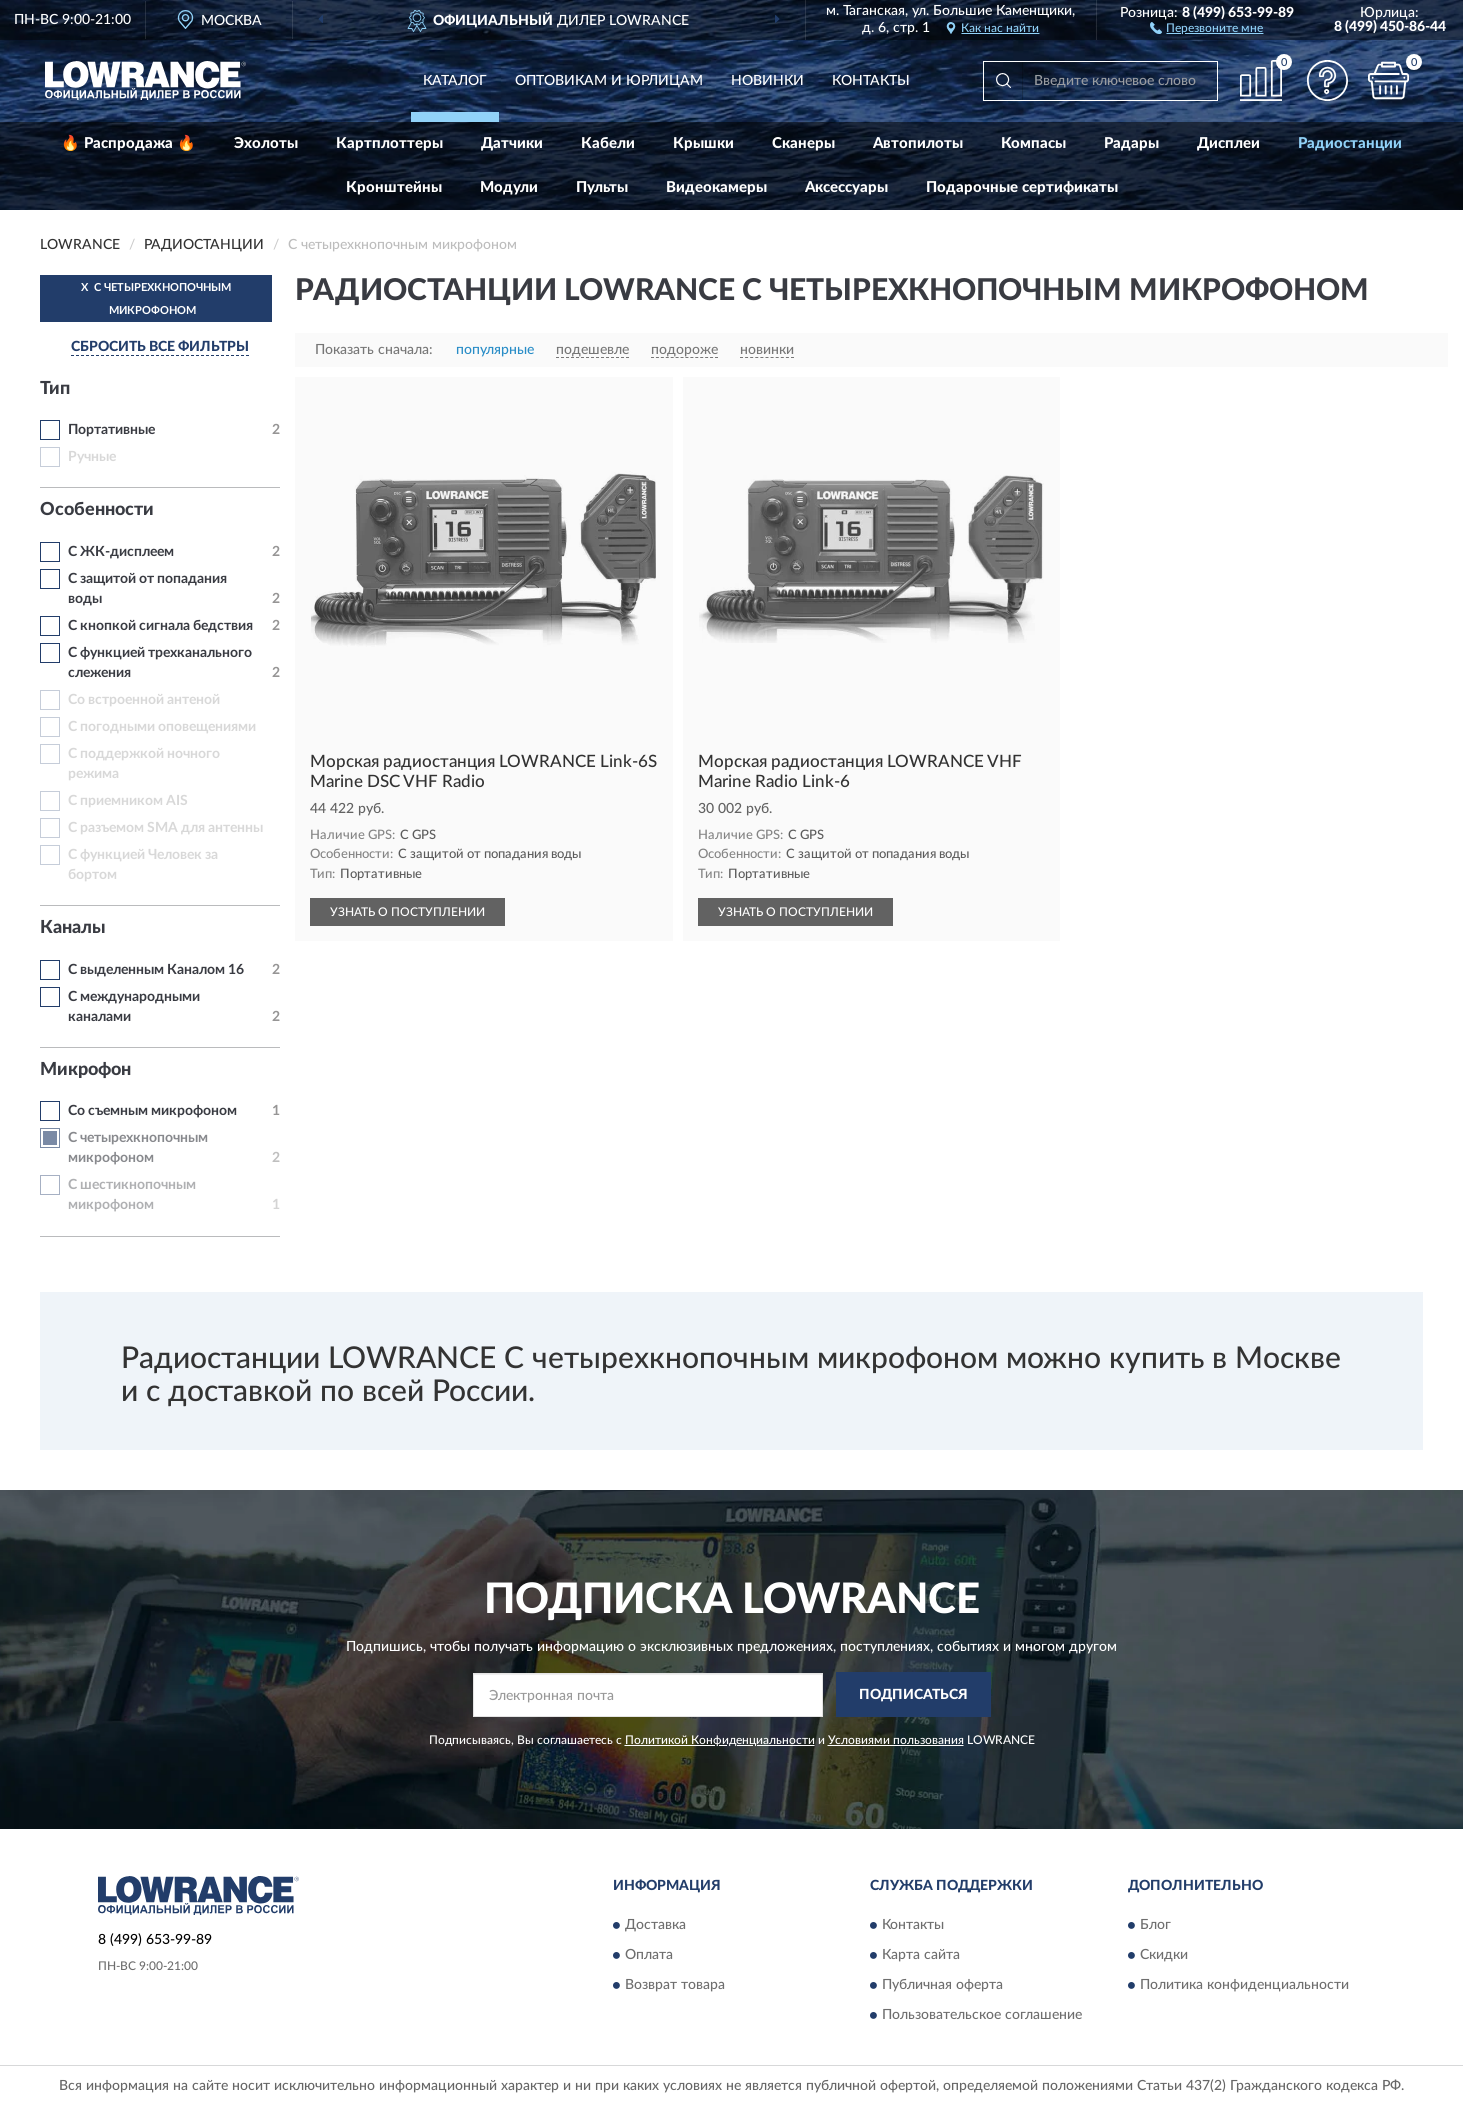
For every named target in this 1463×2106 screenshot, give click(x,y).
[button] (1206, 27)
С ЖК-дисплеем (121, 552)
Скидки (1164, 1955)
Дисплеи (1228, 143)
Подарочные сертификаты (1022, 187)
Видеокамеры (716, 187)
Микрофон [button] (85, 1070)
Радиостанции (1350, 143)
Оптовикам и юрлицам (609, 81)
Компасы (1033, 143)
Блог (1155, 1925)
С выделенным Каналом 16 (156, 970)
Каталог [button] (455, 81)
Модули (509, 187)
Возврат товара (675, 1985)
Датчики (512, 143)
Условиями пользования (896, 1740)
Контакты (871, 81)
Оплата (649, 1955)
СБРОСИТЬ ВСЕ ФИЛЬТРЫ (160, 347)
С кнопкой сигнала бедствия (160, 626)
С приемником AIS (128, 801)
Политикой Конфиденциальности (720, 1740)
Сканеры (803, 143)
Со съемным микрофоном (152, 1111)
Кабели (608, 143)
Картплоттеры (389, 143)
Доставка (655, 1925)
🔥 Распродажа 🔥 (128, 143)
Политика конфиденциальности (1244, 1985)
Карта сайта (921, 1955)
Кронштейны (394, 187)
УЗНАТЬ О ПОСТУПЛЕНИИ (407, 912)
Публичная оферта (942, 1985)
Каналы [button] (73, 928)
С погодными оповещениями (162, 727)
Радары (1131, 143)
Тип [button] (55, 389)
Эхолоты (266, 143)
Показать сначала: (374, 350)
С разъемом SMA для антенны (165, 828)
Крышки (703, 143)
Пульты (602, 187)
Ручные (92, 457)
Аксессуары (846, 187)
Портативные (111, 430)
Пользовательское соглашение (982, 2015)
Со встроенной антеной (144, 700)
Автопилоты (918, 143)
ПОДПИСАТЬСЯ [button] (913, 1695)
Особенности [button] (97, 510)
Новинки (767, 81)
